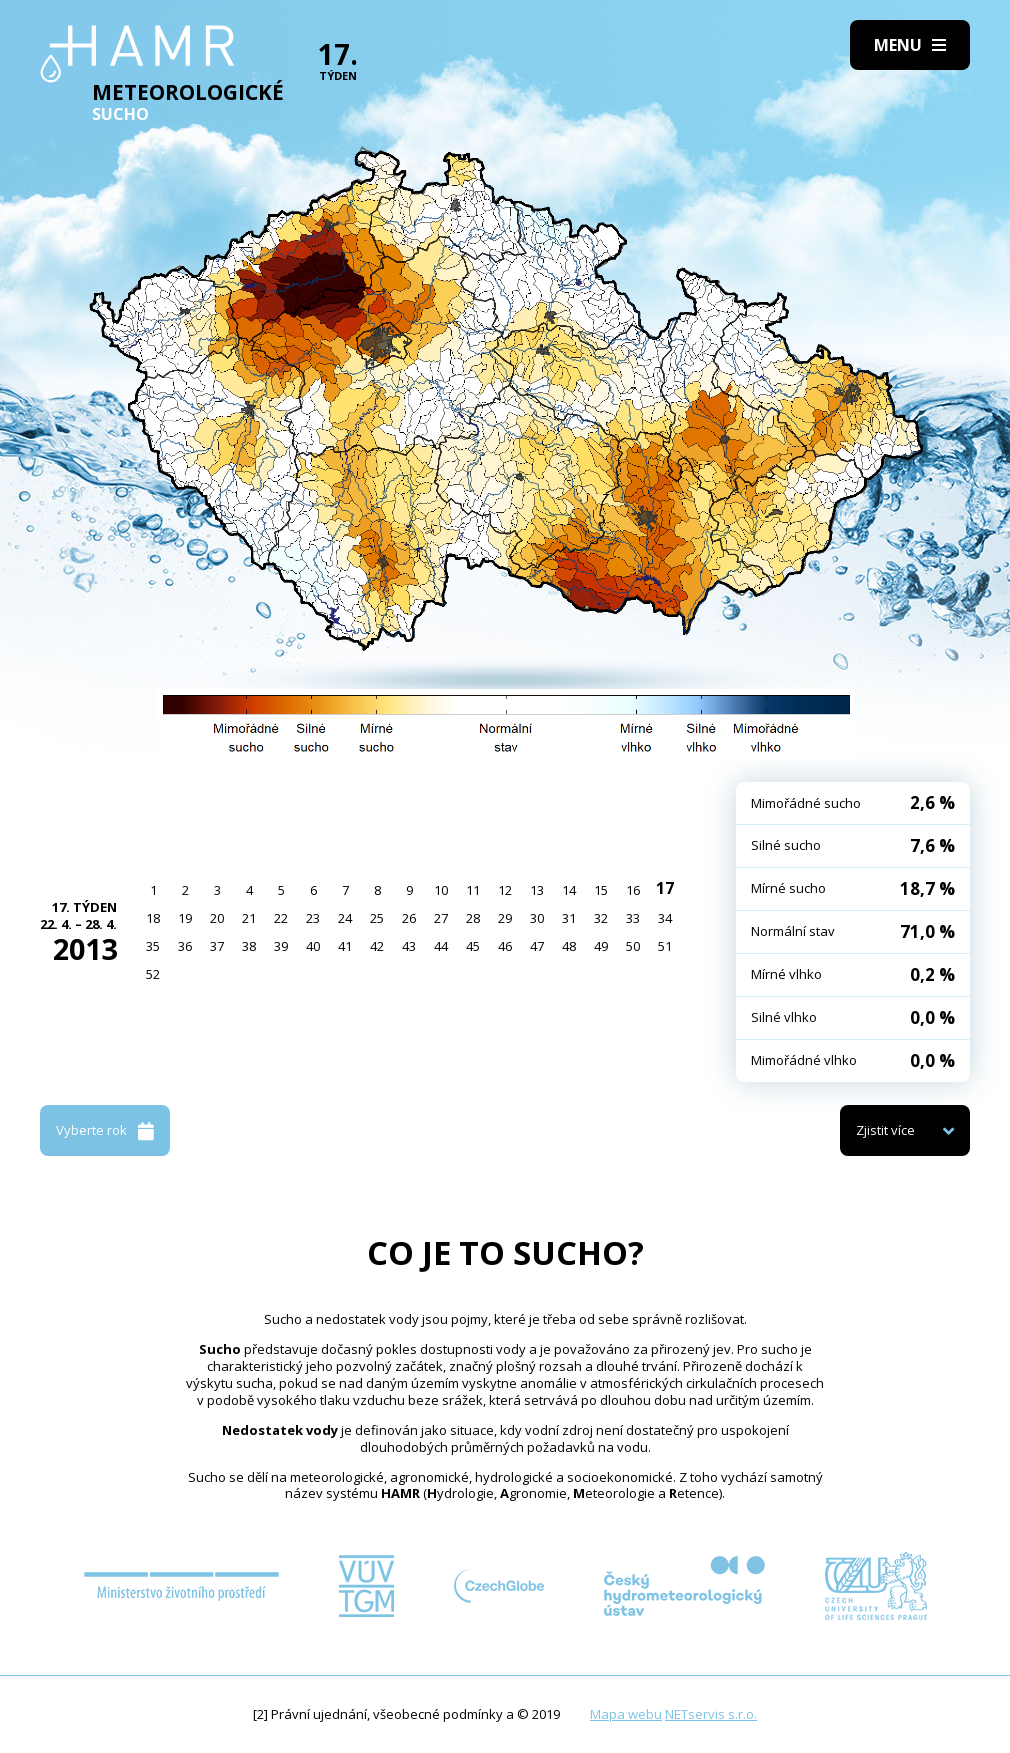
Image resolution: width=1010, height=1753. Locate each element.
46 (505, 946)
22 (281, 918)
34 (665, 918)
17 (665, 888)
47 (537, 946)
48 (569, 946)
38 (249, 946)
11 (473, 890)
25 (377, 918)
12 (505, 890)
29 (505, 918)
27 (441, 918)
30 (537, 918)
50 (633, 946)
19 (185, 918)
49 (601, 946)
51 (665, 946)
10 (441, 890)
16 (633, 890)
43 (409, 946)
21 (249, 918)
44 (441, 946)
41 (345, 946)
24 (345, 918)
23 (313, 918)
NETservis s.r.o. (711, 1714)
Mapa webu (626, 1714)
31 (569, 918)
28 (473, 918)
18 (153, 918)
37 (217, 946)
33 (633, 918)
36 (185, 946)
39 (281, 946)
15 (601, 890)
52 (153, 974)
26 (409, 918)
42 (377, 946)
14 (569, 890)
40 (313, 946)
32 (601, 918)
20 (217, 918)
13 (537, 890)
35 (153, 946)
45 (473, 946)
